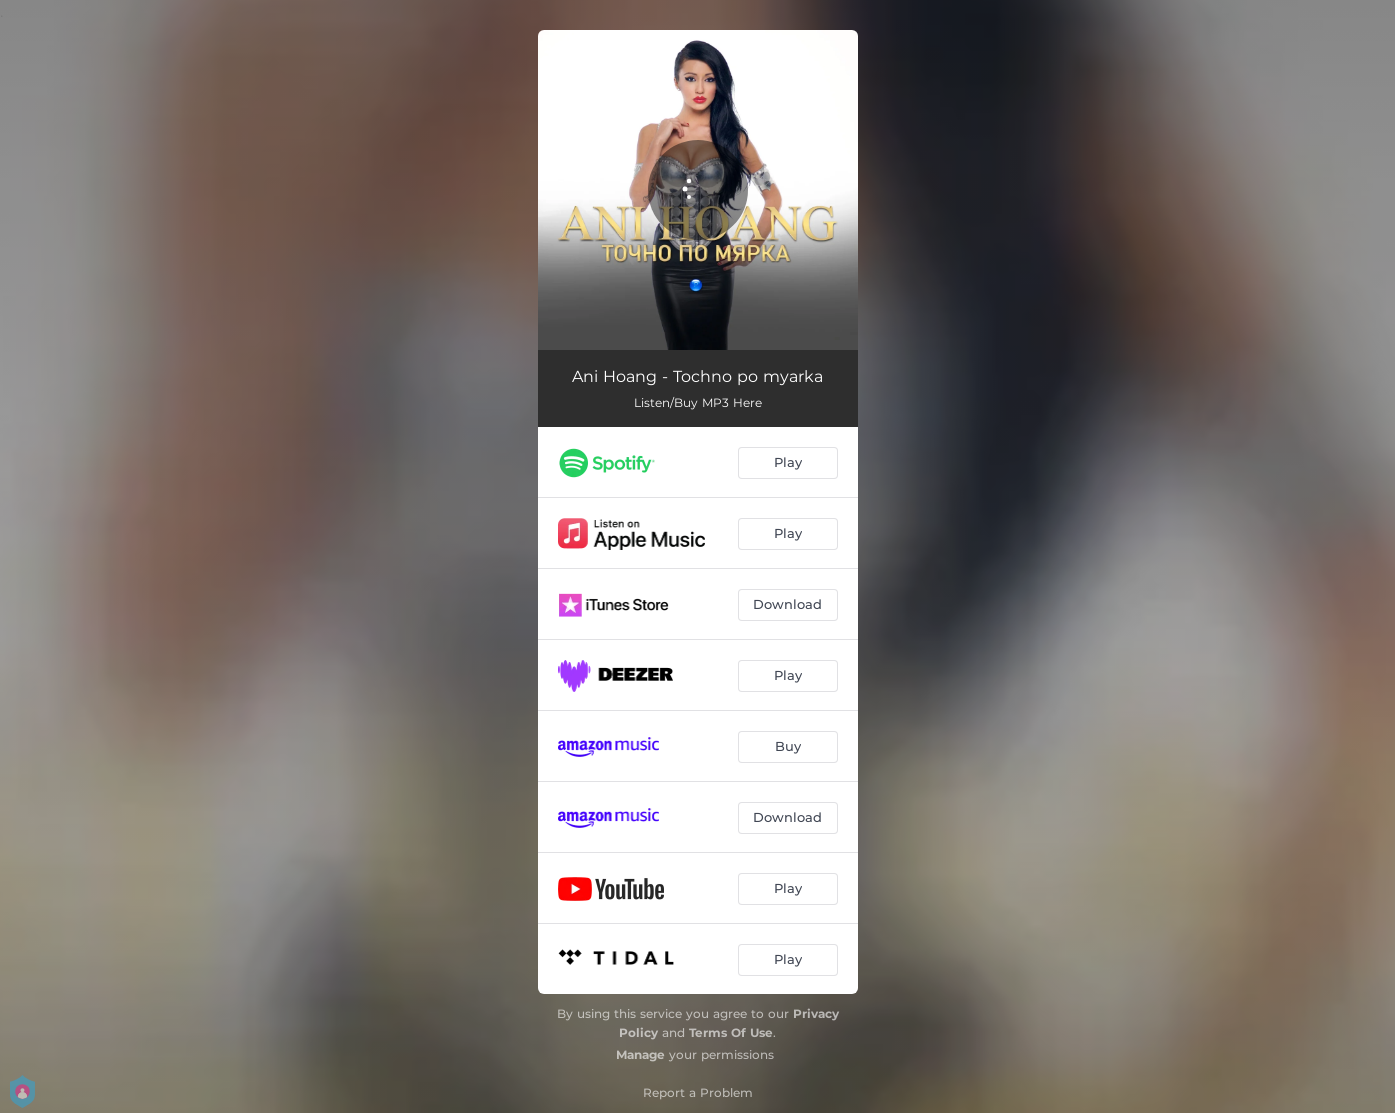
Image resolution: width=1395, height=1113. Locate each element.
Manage (640, 1054)
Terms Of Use (731, 1032)
